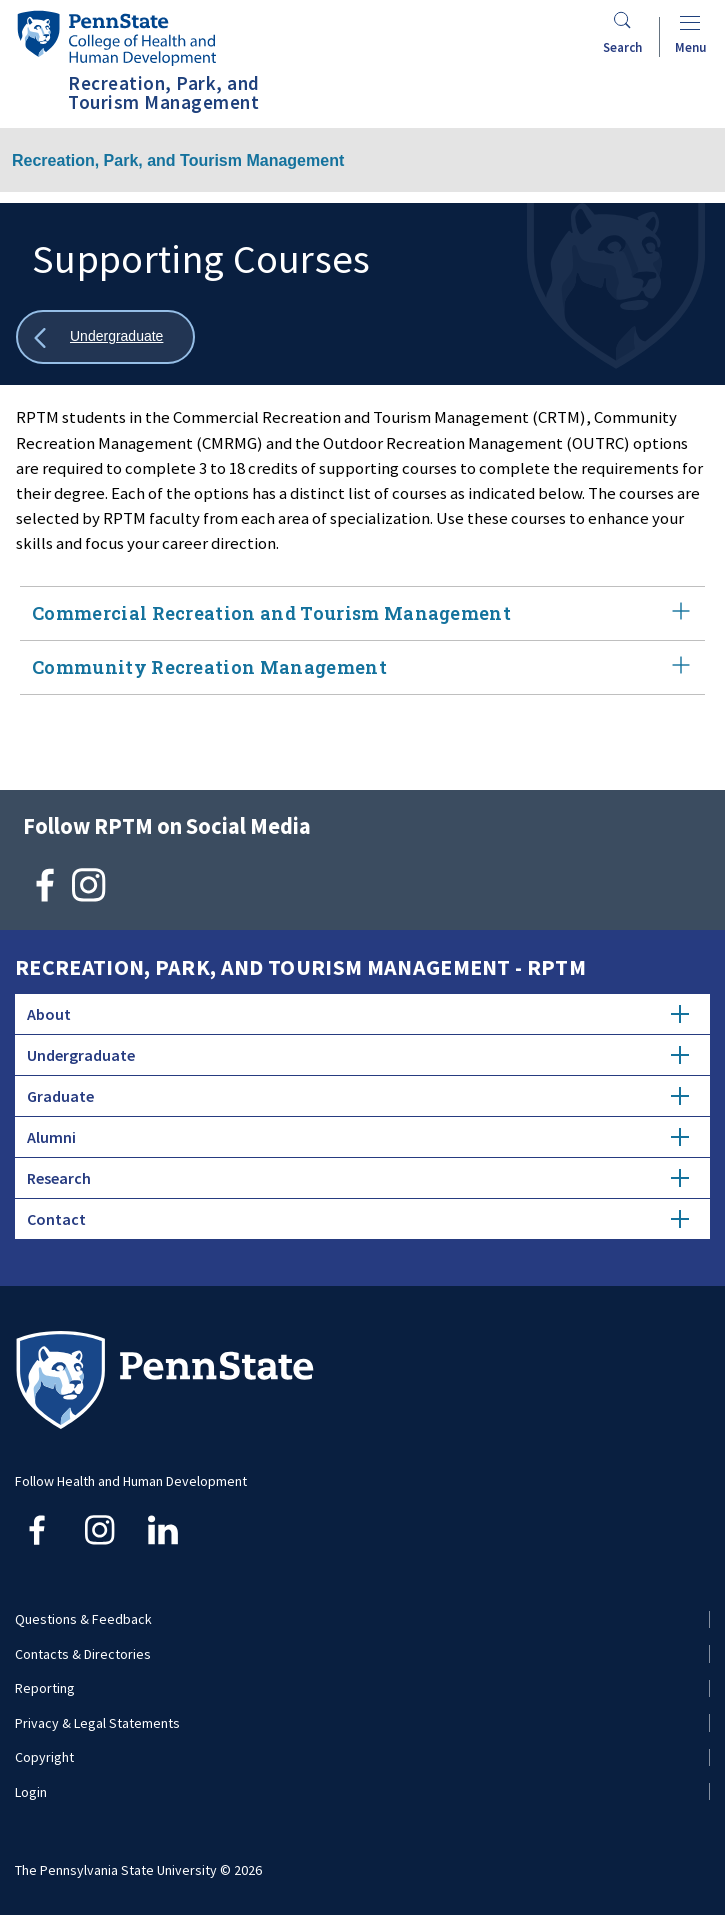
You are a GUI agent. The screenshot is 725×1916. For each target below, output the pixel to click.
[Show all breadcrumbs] (105, 337)
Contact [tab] (358, 1219)
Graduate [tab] (358, 1096)
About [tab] (358, 1014)
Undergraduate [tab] (358, 1055)
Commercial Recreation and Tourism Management (362, 613)
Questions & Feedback (83, 1619)
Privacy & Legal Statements (97, 1723)
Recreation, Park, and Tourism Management (178, 160)
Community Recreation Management (362, 667)
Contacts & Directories (83, 1654)
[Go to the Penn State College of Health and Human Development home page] (116, 37)
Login (31, 1792)
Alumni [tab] (358, 1137)
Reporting (45, 1688)
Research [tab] (358, 1178)
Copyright (44, 1757)
